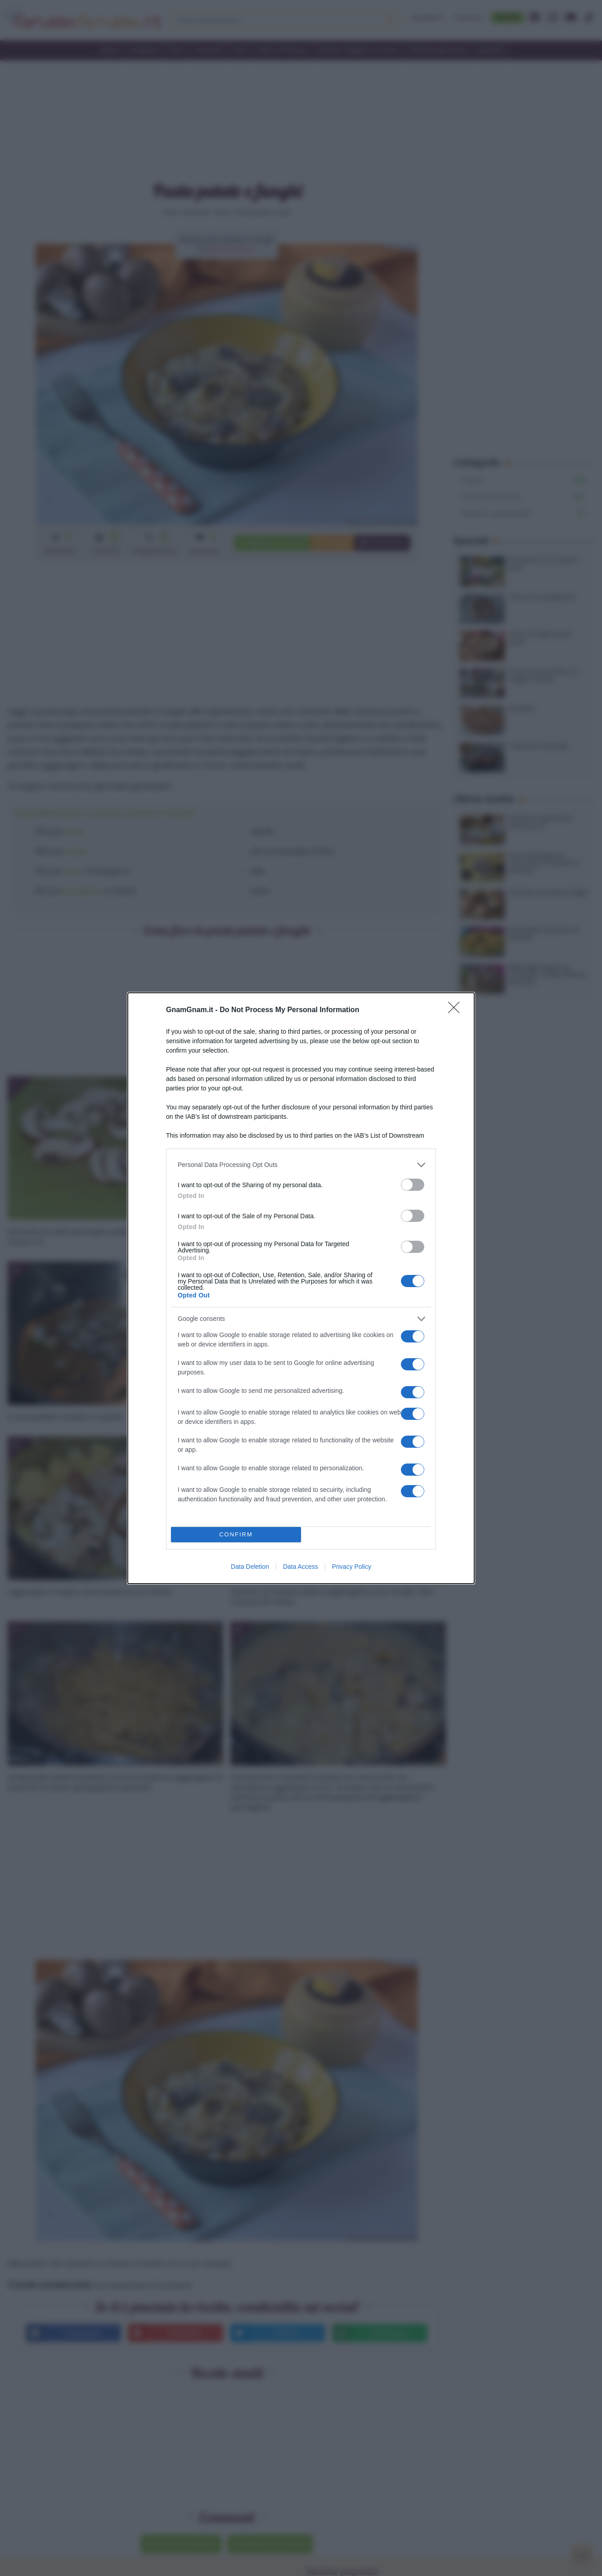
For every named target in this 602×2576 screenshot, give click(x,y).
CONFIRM (236, 1534)
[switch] (412, 1185)
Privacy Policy (351, 1566)
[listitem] (301, 1165)
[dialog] (301, 1288)
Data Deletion (250, 1566)
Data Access (300, 1566)
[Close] (456, 1010)
